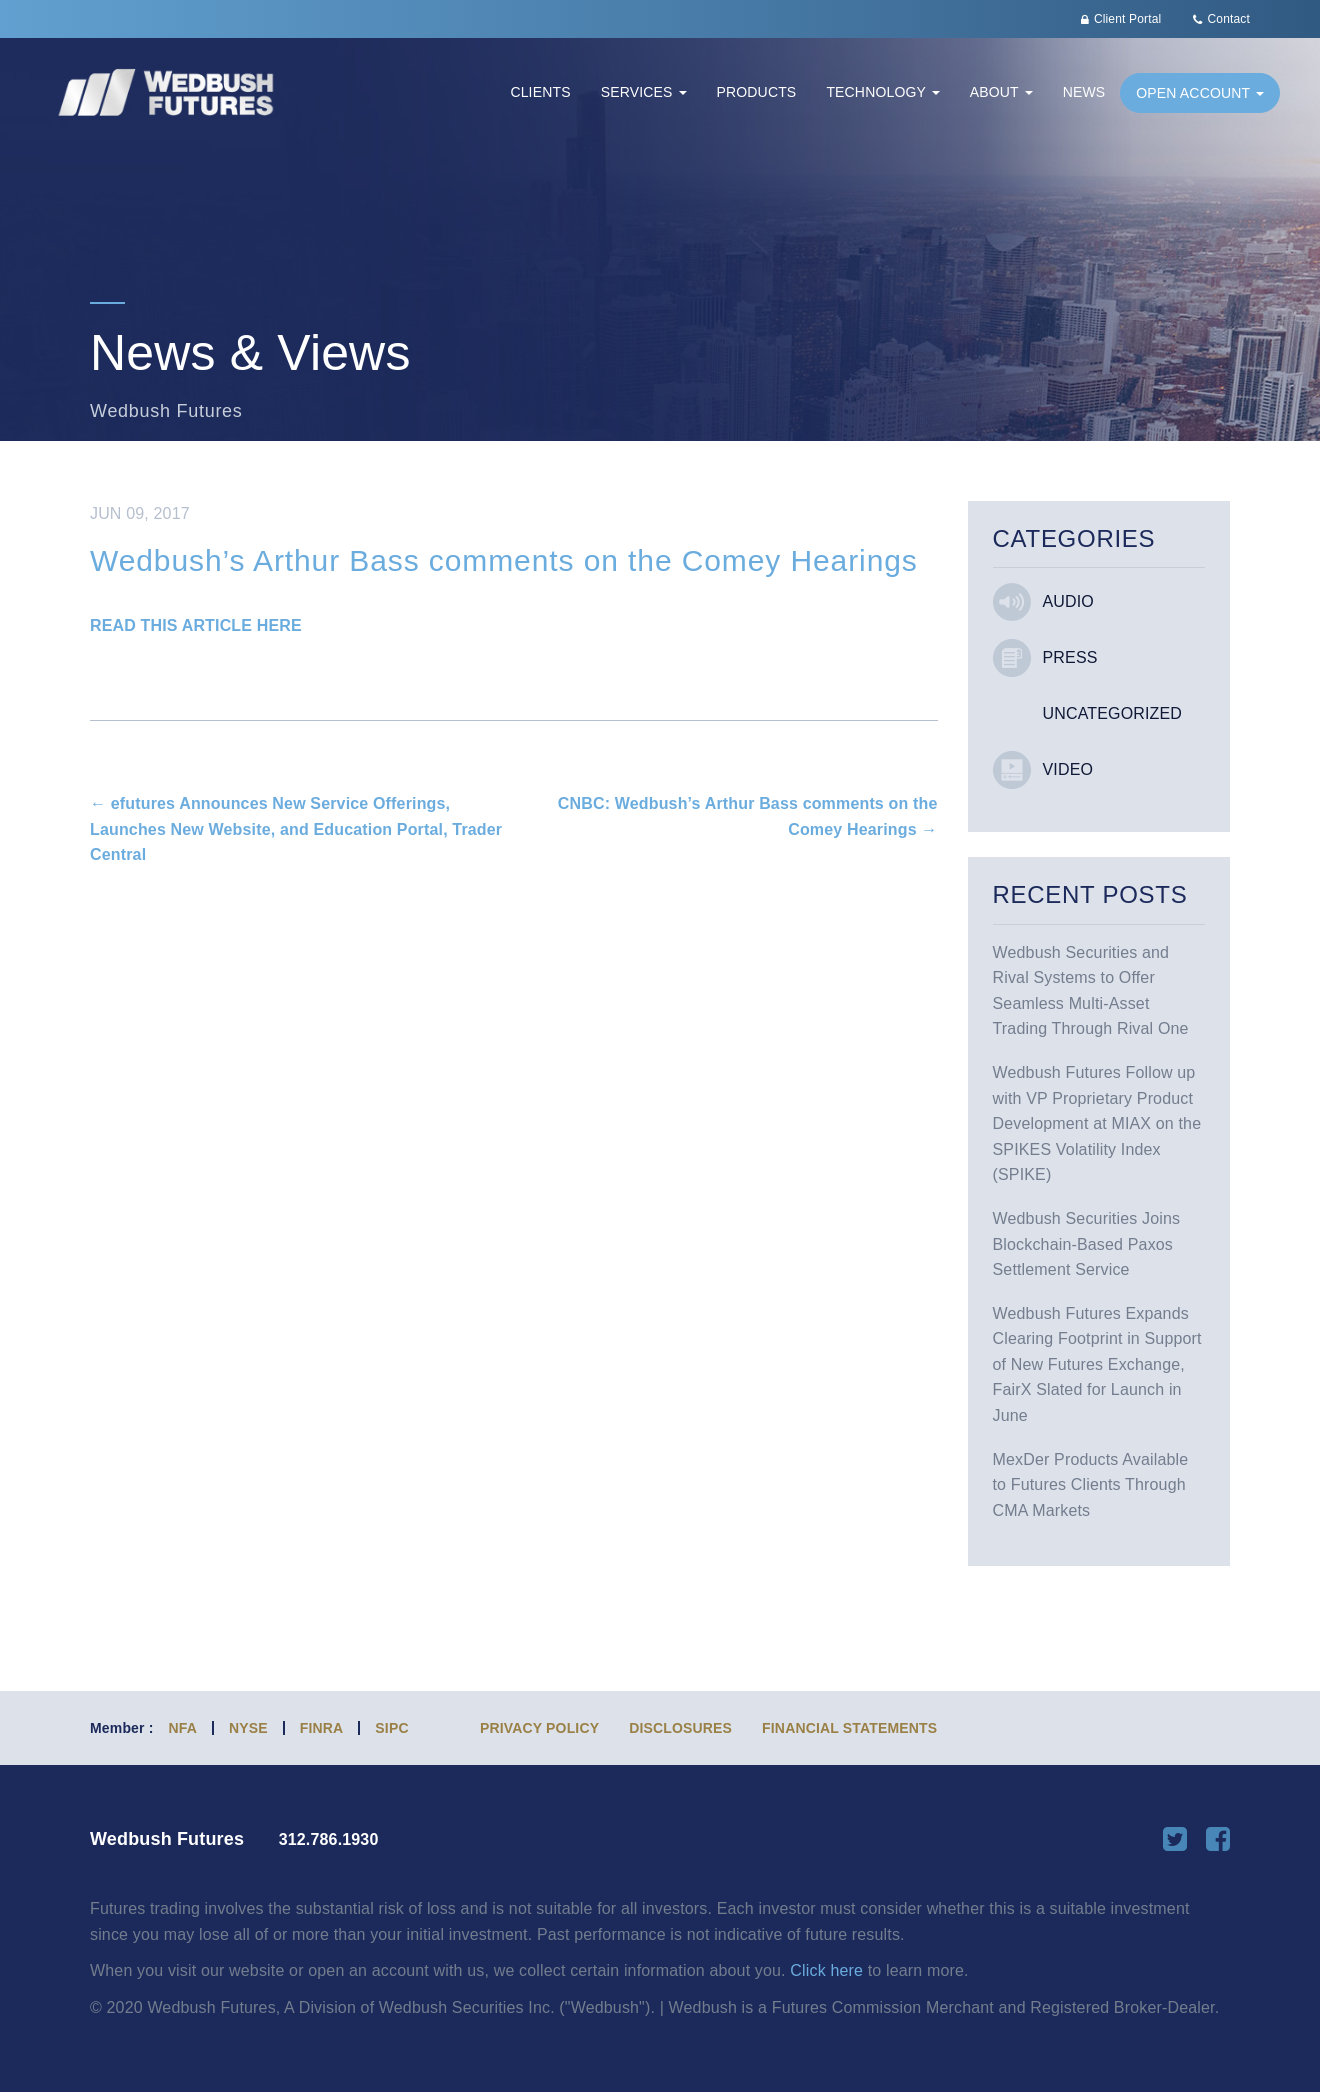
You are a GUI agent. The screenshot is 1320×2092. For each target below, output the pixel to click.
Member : (122, 1728)
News (1084, 92)
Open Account (1200, 93)
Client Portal (1127, 19)
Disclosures (680, 1728)
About (1001, 92)
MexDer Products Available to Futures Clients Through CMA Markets (1091, 1485)
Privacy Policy (539, 1728)
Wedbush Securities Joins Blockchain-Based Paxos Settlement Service (1087, 1244)
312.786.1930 (329, 1839)
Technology (882, 92)
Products (757, 92)
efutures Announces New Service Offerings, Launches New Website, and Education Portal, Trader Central (296, 829)
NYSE (248, 1728)
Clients (540, 92)
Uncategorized (1113, 713)
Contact (1229, 19)
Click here (826, 1970)
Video (1068, 769)
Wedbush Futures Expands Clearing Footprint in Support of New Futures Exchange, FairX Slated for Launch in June (1097, 1364)
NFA (183, 1728)
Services (644, 92)
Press (1070, 657)
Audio (1068, 601)
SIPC (391, 1728)
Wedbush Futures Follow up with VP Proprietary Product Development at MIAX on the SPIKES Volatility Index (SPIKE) (1097, 1123)
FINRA (322, 1728)
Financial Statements (849, 1728)
